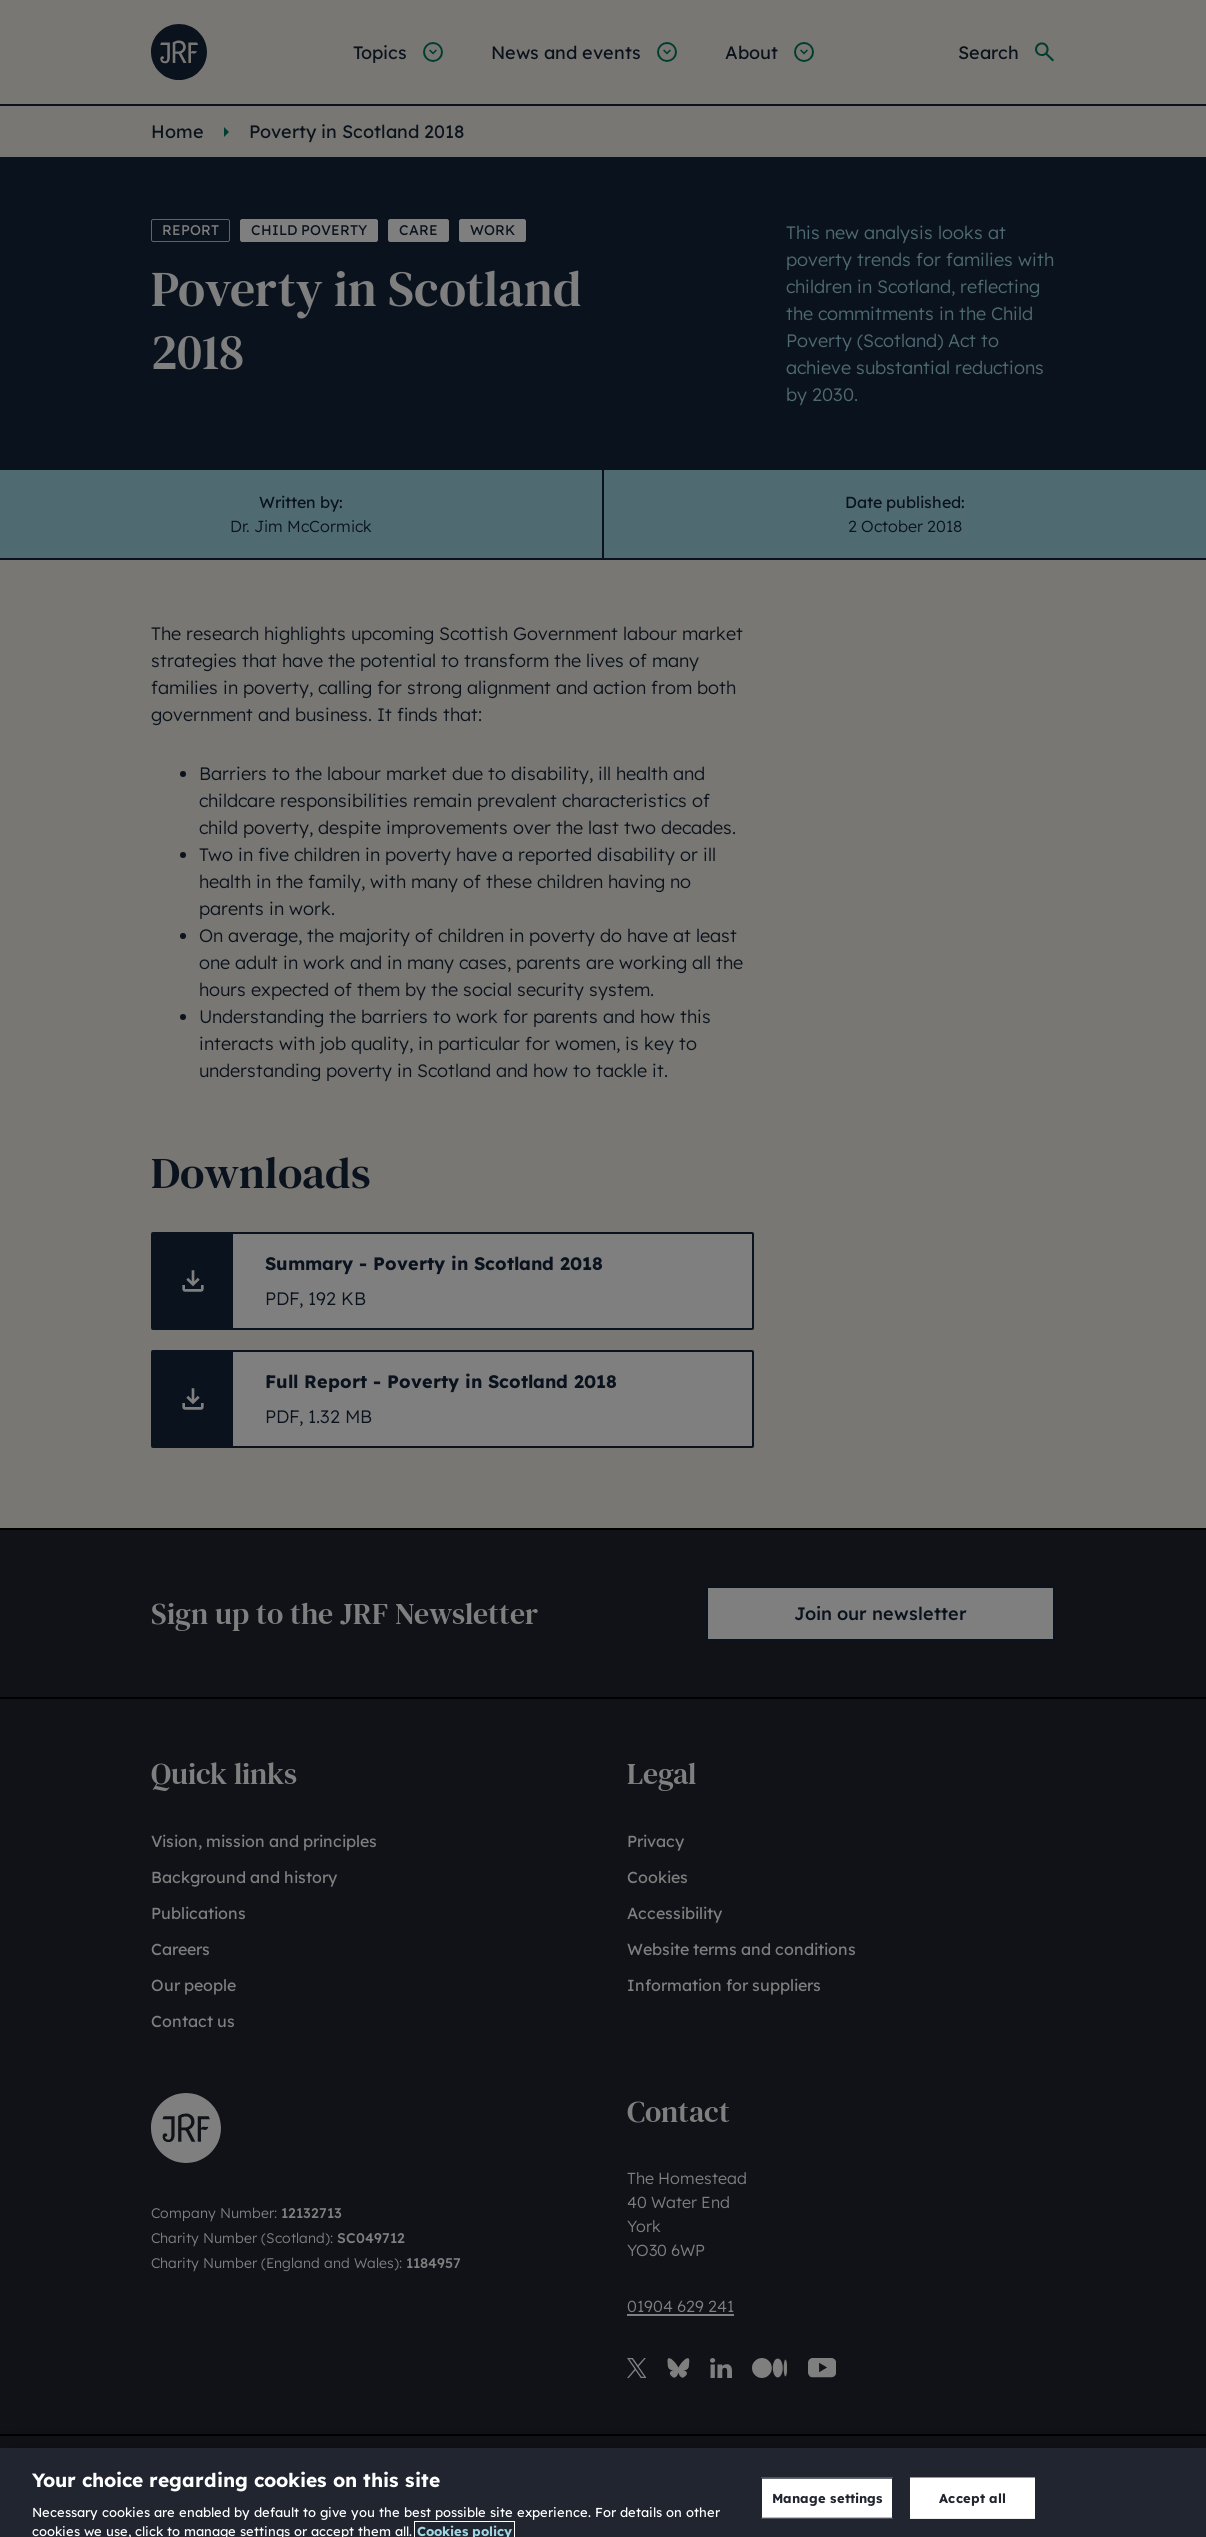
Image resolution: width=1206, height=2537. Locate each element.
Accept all (972, 2509)
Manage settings (827, 2509)
